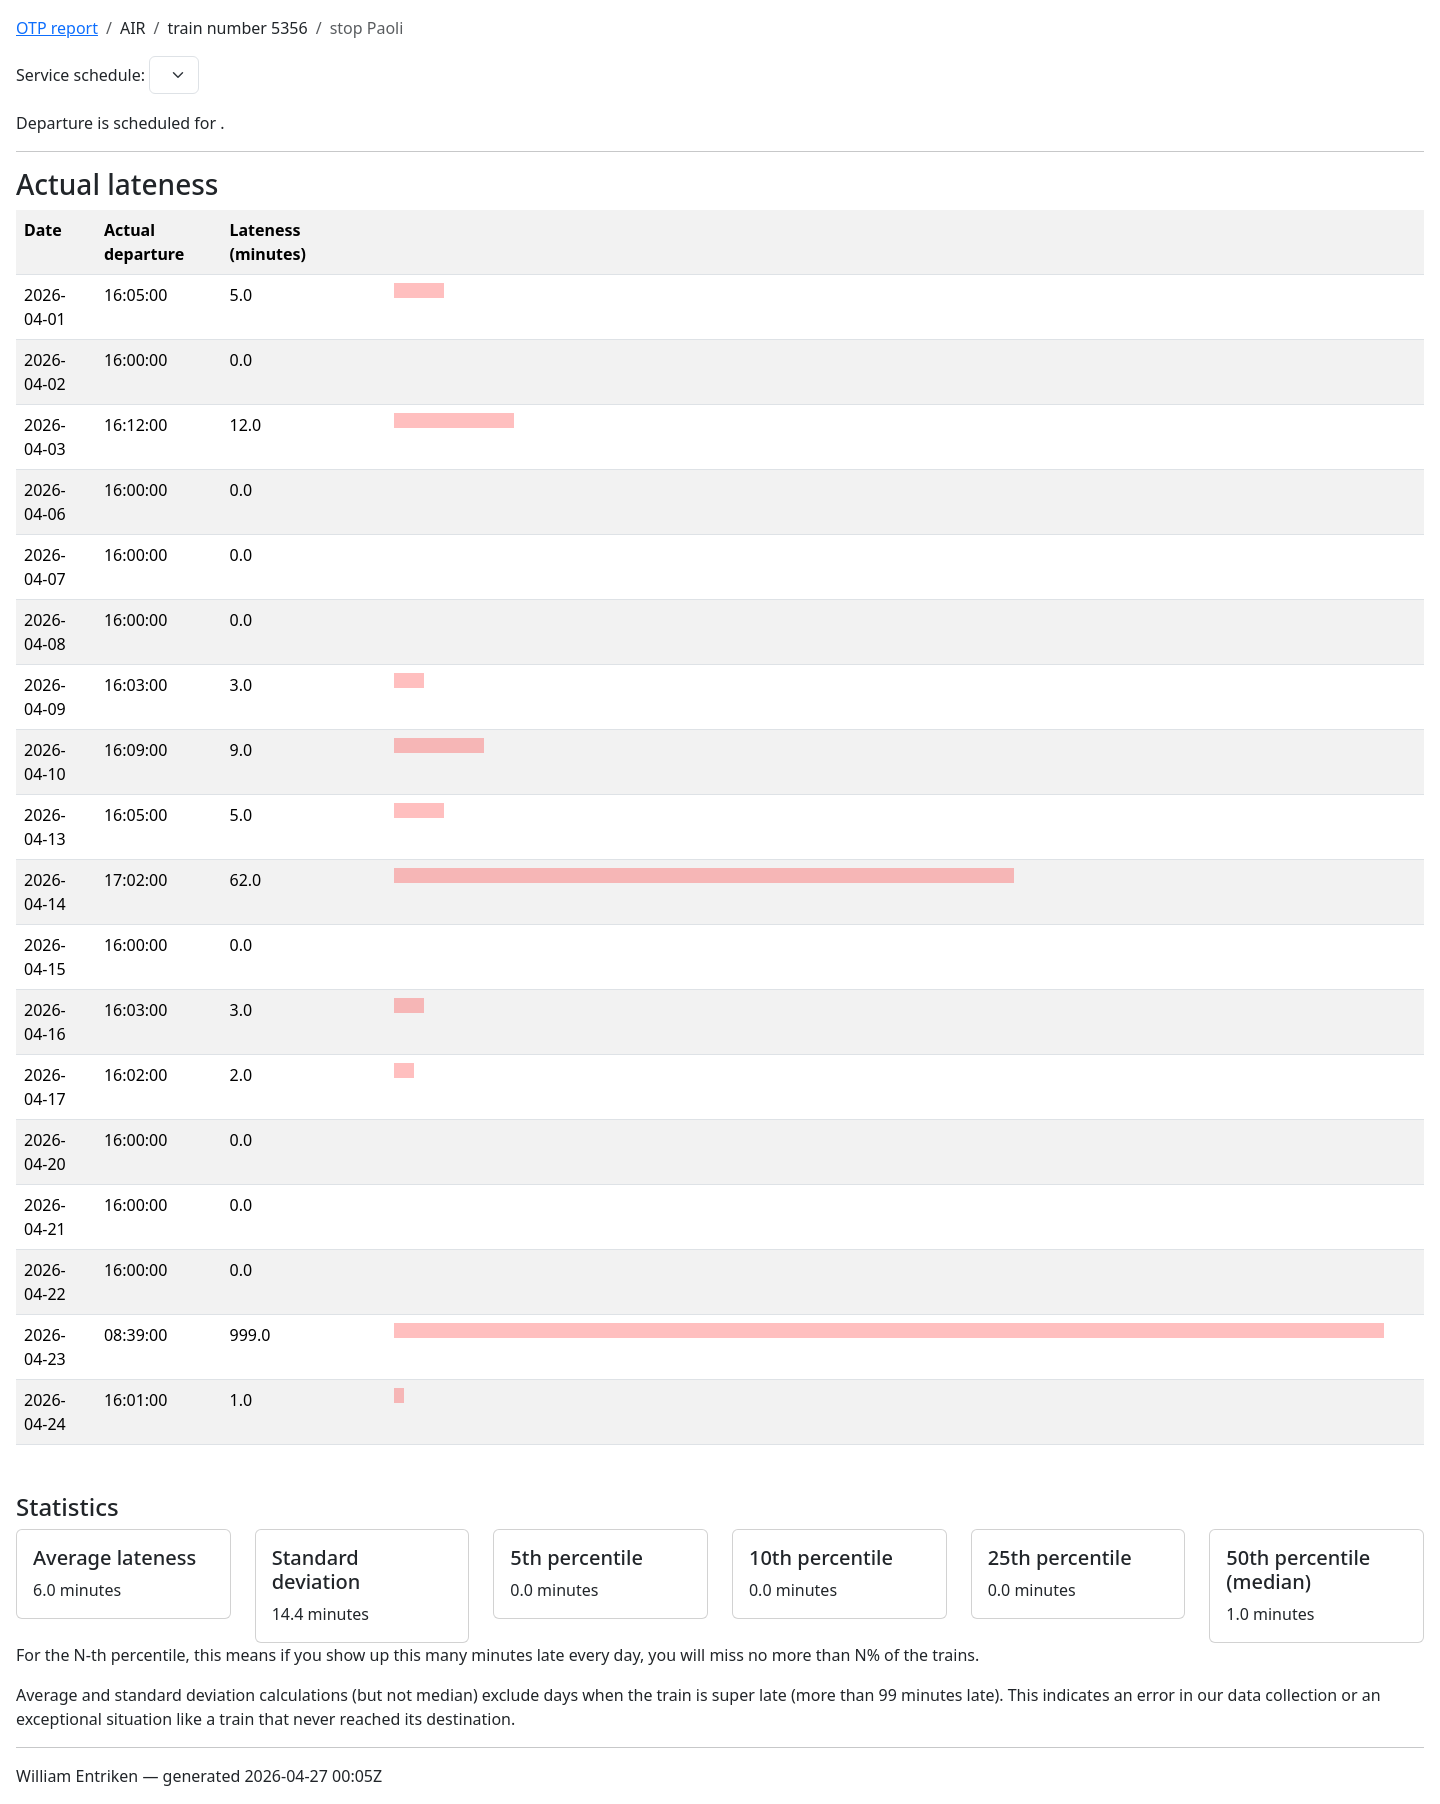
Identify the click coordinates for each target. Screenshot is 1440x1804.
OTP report (57, 28)
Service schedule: (80, 75)
